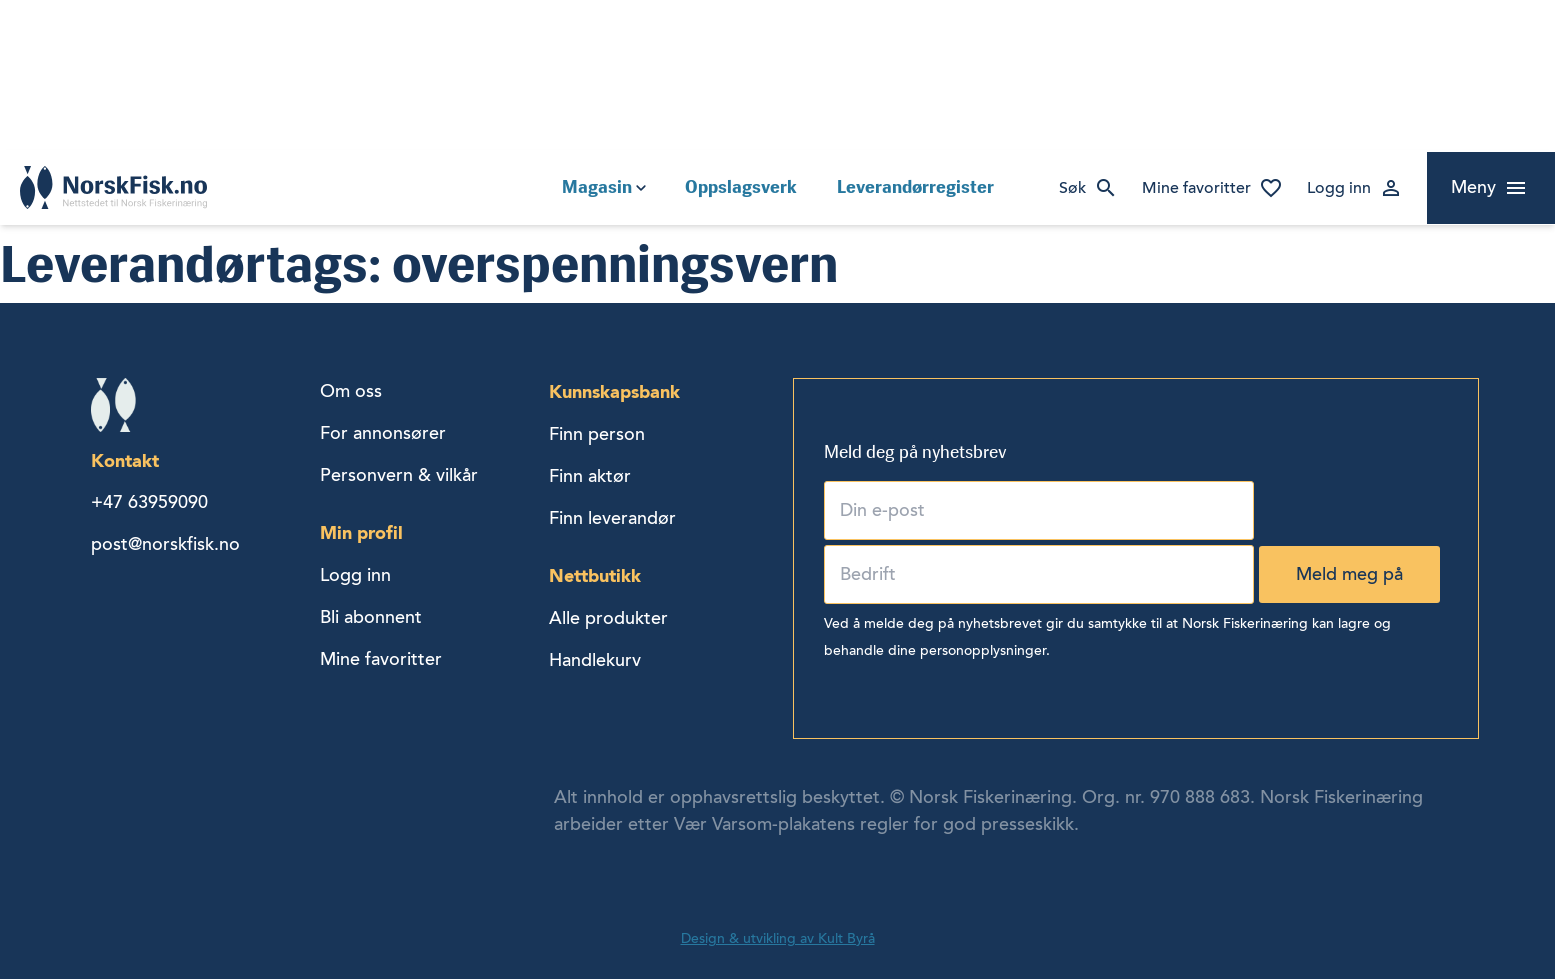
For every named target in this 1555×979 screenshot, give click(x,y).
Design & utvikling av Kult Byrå (778, 938)
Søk (1072, 188)
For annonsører (383, 433)
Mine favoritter (1196, 188)
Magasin (597, 187)
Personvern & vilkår (399, 475)
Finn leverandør (612, 518)
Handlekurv (595, 660)
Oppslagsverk (741, 187)
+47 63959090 (149, 502)
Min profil (361, 532)
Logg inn (1339, 188)
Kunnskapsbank (614, 391)
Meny (1473, 187)
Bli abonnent (371, 617)
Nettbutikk (595, 575)
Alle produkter (608, 618)
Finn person (597, 434)
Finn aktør (590, 476)
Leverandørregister (915, 187)
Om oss (351, 391)
